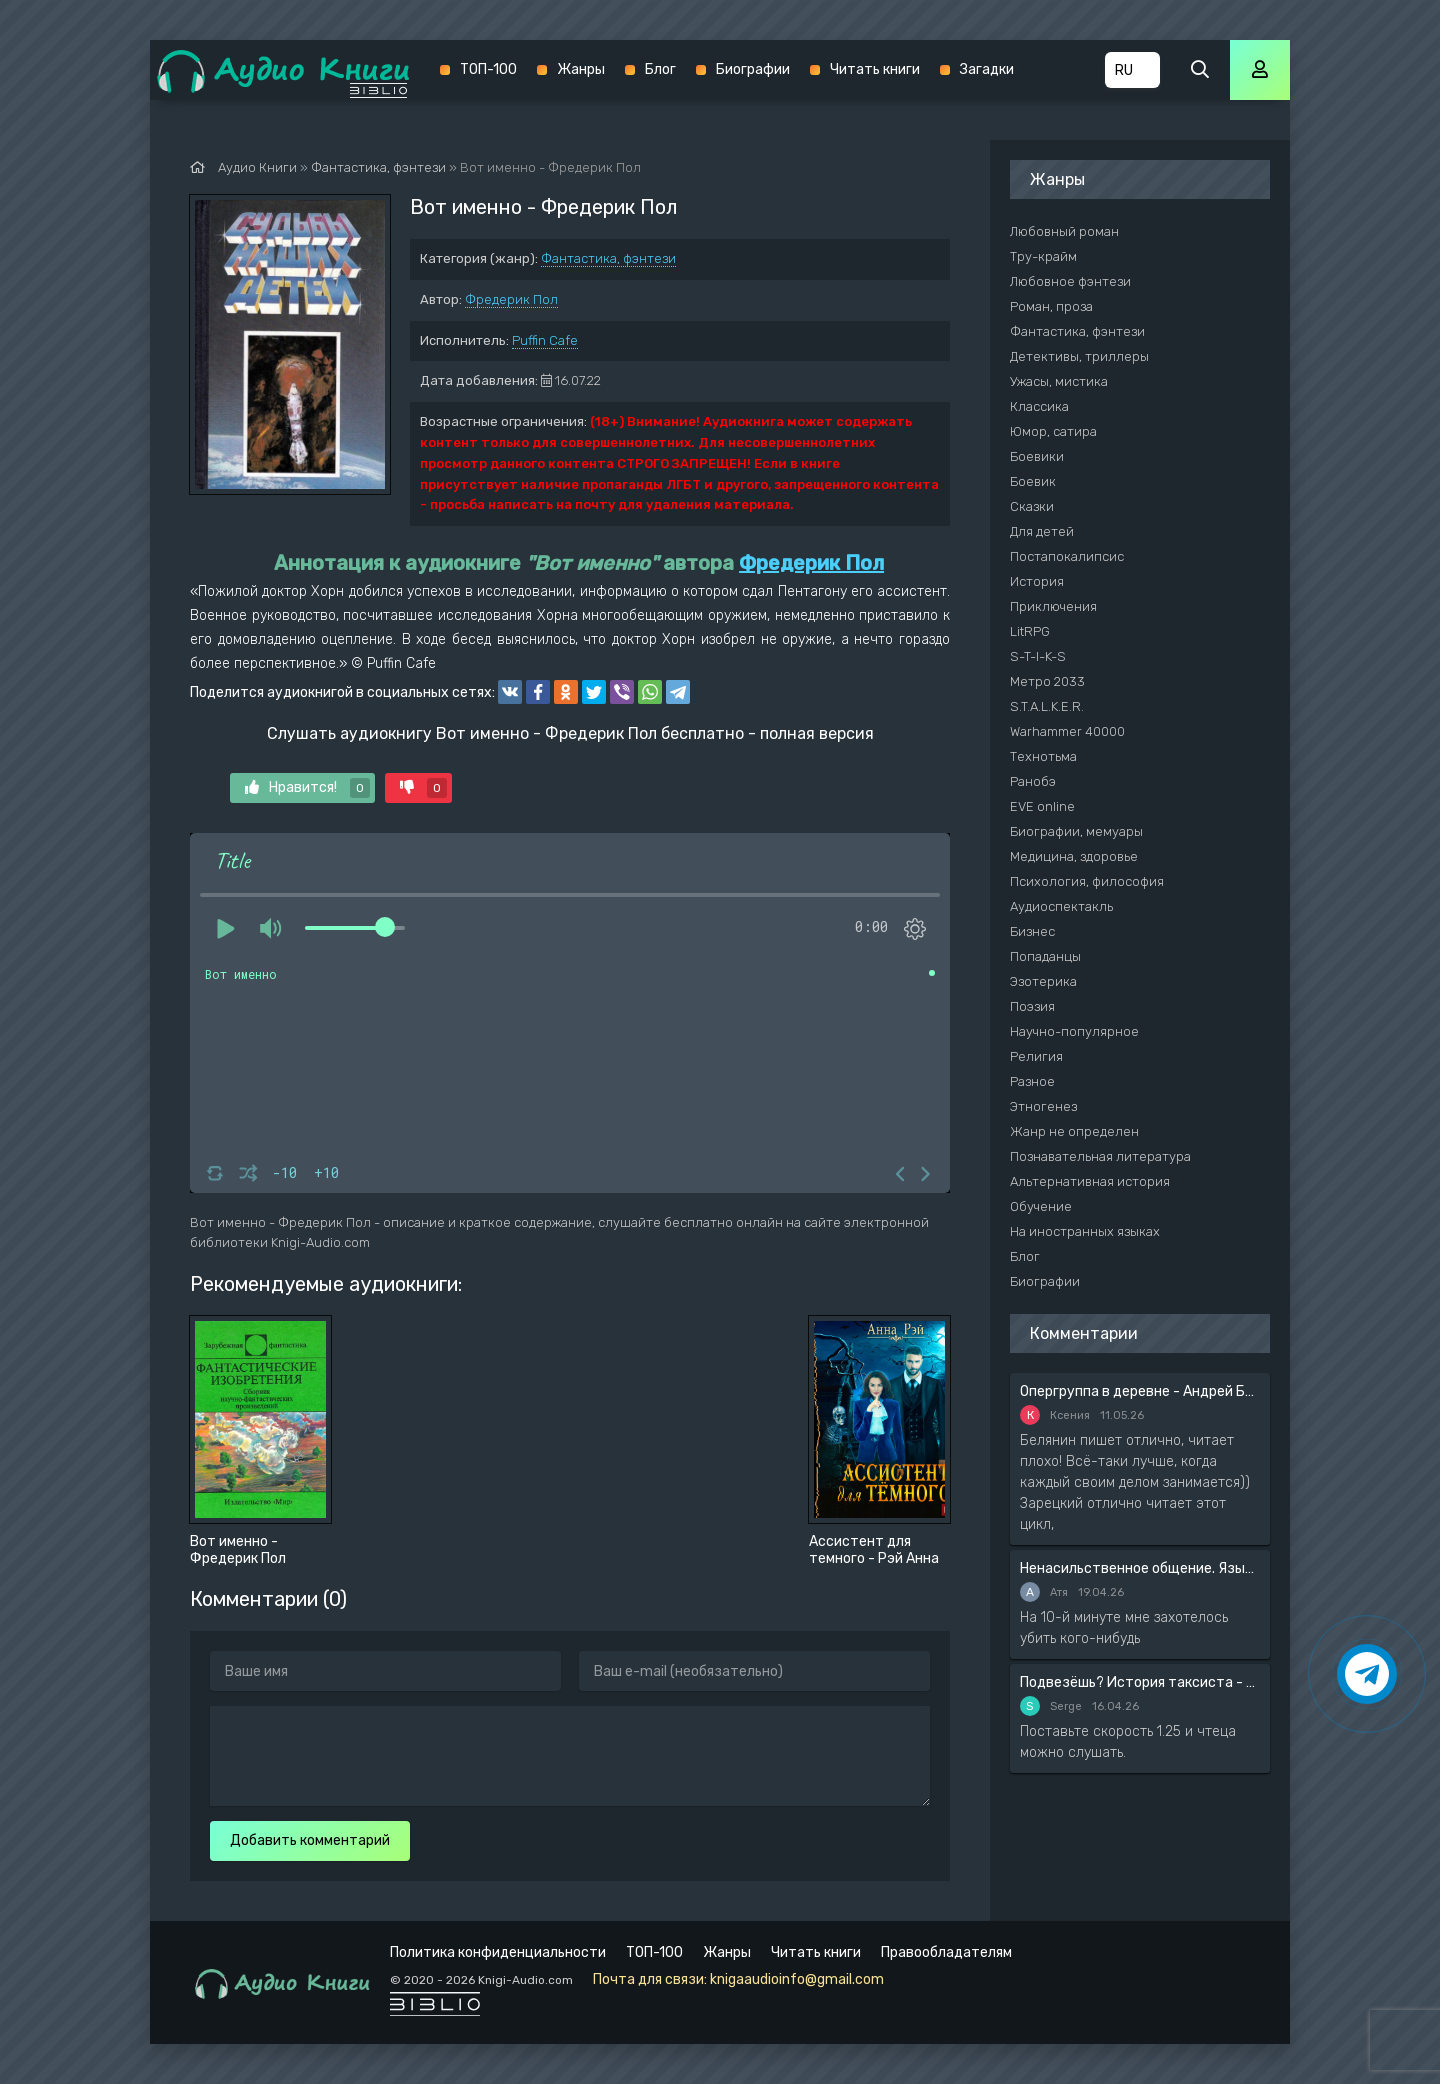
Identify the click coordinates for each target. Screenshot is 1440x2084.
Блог (660, 69)
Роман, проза (1051, 306)
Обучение (1041, 1206)
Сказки (1032, 506)
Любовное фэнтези (1070, 281)
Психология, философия (1087, 881)
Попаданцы (1045, 956)
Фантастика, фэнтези (608, 258)
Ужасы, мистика (1059, 381)
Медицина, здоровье (1074, 856)
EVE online (1042, 806)
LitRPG (1030, 631)
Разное (1032, 1081)
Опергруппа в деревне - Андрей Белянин (1140, 1391)
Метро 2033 (1047, 681)
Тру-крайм (1043, 256)
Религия (1036, 1056)
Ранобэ (1033, 781)
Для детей (1042, 531)
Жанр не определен (1074, 1131)
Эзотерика (1043, 981)
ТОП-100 (488, 69)
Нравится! (307, 788)
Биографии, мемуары (1076, 831)
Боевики (1037, 456)
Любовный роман (1064, 231)
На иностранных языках (1085, 1231)
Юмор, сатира (1053, 431)
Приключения (1053, 606)
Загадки (987, 69)
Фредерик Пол (511, 299)
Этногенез (1043, 1106)
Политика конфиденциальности (498, 1952)
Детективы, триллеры (1079, 356)
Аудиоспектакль (1061, 906)
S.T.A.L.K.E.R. (1047, 706)
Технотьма (1043, 756)
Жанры (581, 69)
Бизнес (1032, 931)
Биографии (753, 69)
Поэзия (1032, 1006)
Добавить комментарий (310, 1840)
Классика (1039, 406)
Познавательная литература (1100, 1156)
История (1037, 581)
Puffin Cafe (545, 340)
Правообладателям (946, 1952)
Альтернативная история (1090, 1181)
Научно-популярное (1074, 1031)
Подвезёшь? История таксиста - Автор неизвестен (1140, 1682)
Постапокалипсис (1067, 556)
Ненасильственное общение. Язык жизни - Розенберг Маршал (1140, 1568)
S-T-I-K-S (1038, 656)
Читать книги (875, 69)
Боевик (1033, 481)
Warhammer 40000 (1067, 731)
